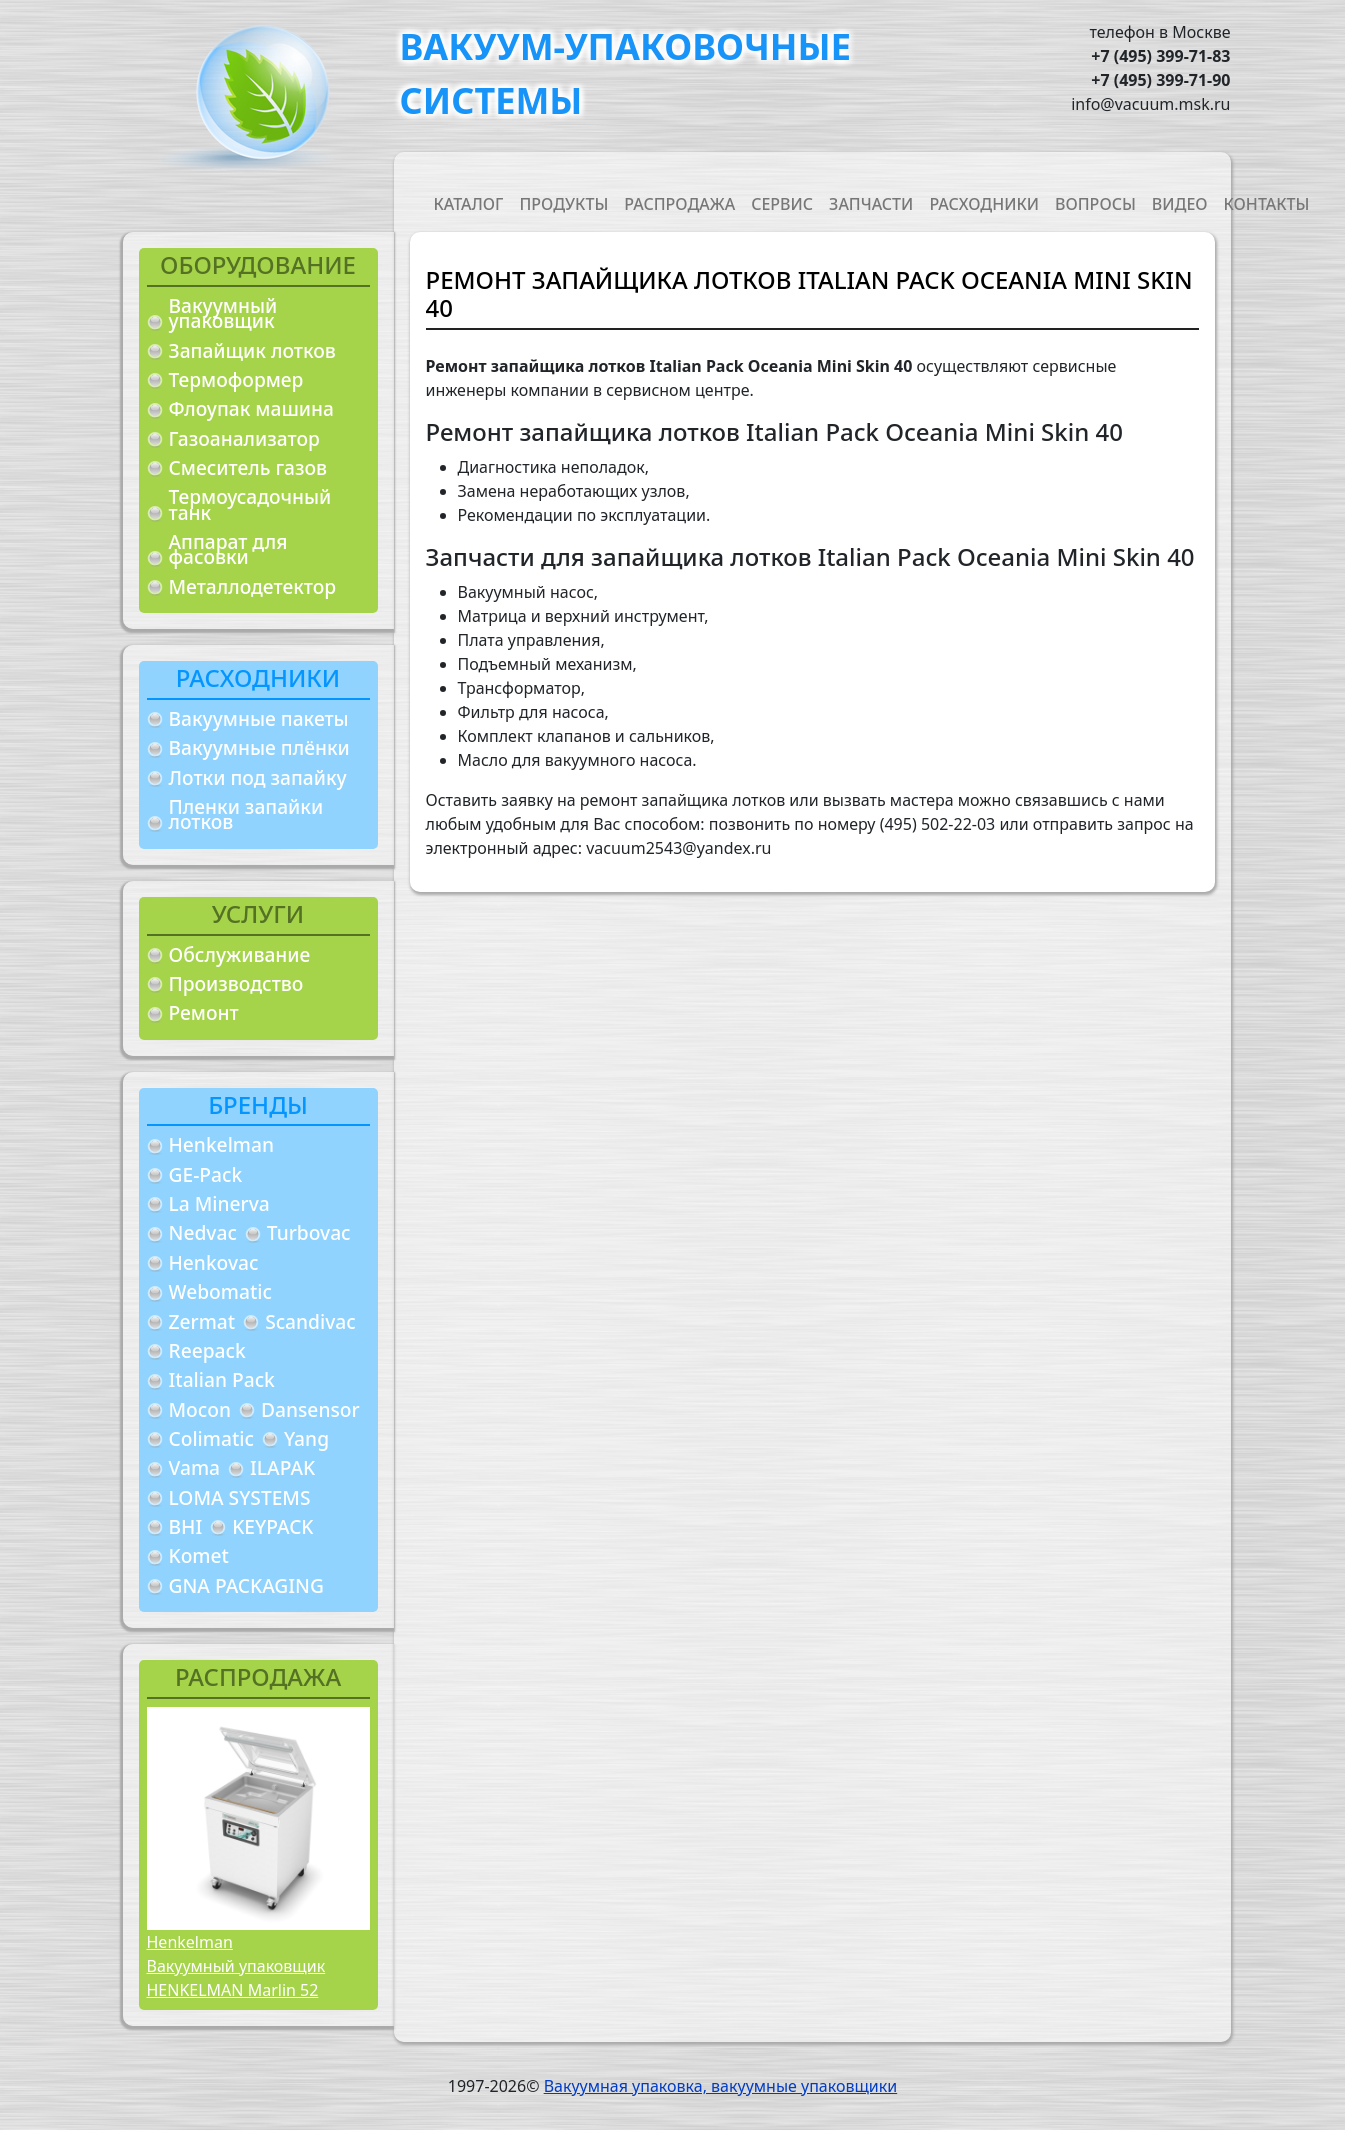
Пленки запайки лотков (246, 814)
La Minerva (219, 1203)
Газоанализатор (244, 438)
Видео (1180, 204)
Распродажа (679, 204)
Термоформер (236, 379)
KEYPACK (272, 1526)
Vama (195, 1467)
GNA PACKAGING (246, 1585)
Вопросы (1095, 204)
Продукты (563, 204)
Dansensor (310, 1409)
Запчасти (871, 204)
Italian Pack (222, 1379)
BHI (186, 1526)
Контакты (1267, 204)
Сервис (782, 204)
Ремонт (204, 1012)
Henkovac (214, 1262)
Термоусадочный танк (250, 504)
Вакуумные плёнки (259, 747)
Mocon (200, 1409)
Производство (236, 983)
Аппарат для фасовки (228, 549)
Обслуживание (240, 954)
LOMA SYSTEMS (240, 1497)
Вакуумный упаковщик (223, 313)
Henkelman (222, 1144)
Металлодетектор (253, 586)
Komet (199, 1555)
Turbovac (309, 1232)
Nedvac (203, 1232)
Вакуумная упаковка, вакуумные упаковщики (721, 2086)
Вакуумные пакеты (259, 718)
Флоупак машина (252, 408)
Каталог (469, 204)
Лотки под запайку (258, 777)
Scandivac (310, 1321)
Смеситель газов (248, 467)
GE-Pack (206, 1174)
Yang (306, 1438)
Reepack (207, 1350)
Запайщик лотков (252, 350)
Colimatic (211, 1438)
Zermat (202, 1321)
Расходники (984, 204)
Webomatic (220, 1291)
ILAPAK (282, 1467)
